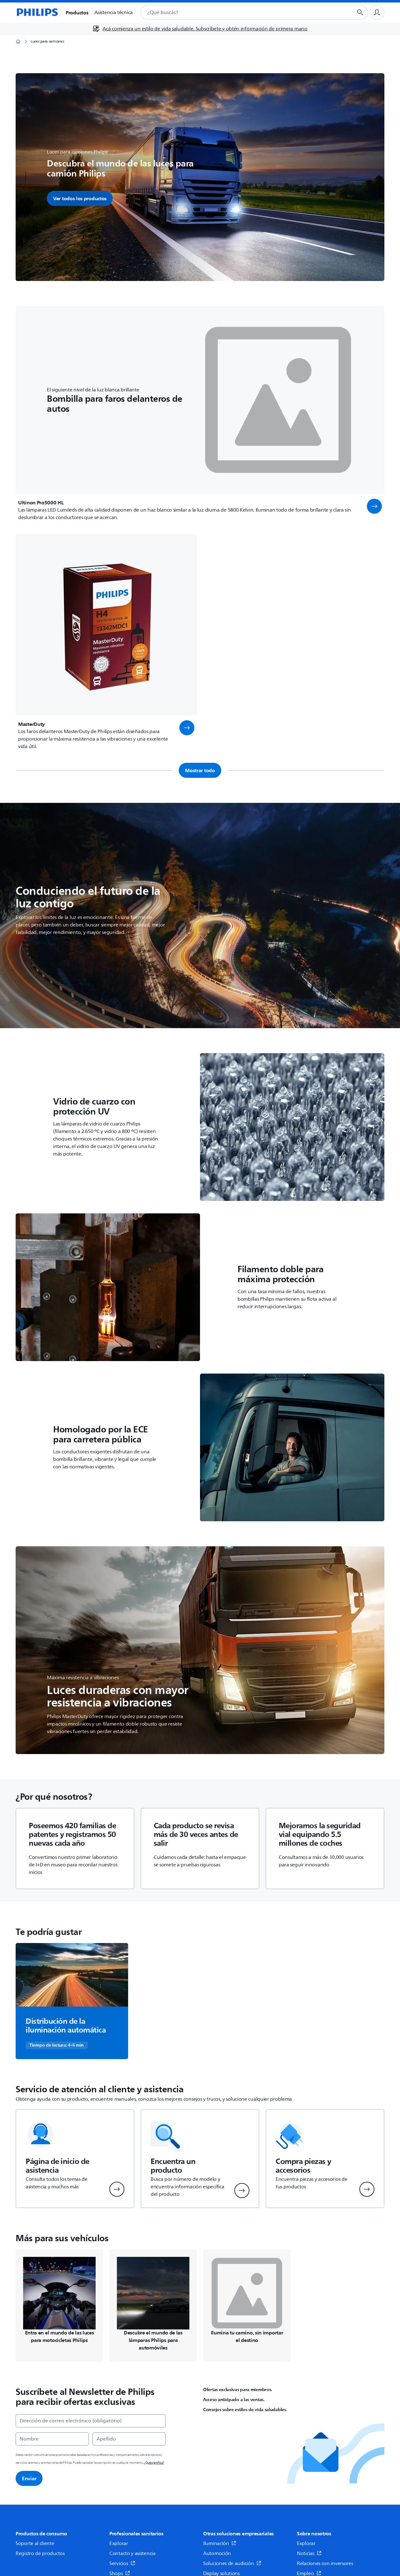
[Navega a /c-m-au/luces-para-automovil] (153, 2305)
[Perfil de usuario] (376, 12)
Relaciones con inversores (325, 2563)
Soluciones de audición (232, 2563)
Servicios (122, 2563)
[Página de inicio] (37, 12)
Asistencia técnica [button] (113, 12)
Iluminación (219, 2543)
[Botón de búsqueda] (360, 12)
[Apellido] (129, 2439)
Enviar (29, 2478)
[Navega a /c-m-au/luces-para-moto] (59, 2305)
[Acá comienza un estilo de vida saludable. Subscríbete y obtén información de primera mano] (199, 29)
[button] (374, 506)
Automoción (217, 2553)
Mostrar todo (200, 770)
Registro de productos (40, 2553)
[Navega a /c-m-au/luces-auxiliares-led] (247, 2305)
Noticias (309, 2553)
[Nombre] (52, 2439)
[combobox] (239, 12)
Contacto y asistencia (132, 2553)
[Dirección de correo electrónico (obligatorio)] (90, 2421)
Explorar (118, 2543)
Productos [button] (77, 12)
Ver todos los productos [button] (80, 198)
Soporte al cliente (35, 2543)
